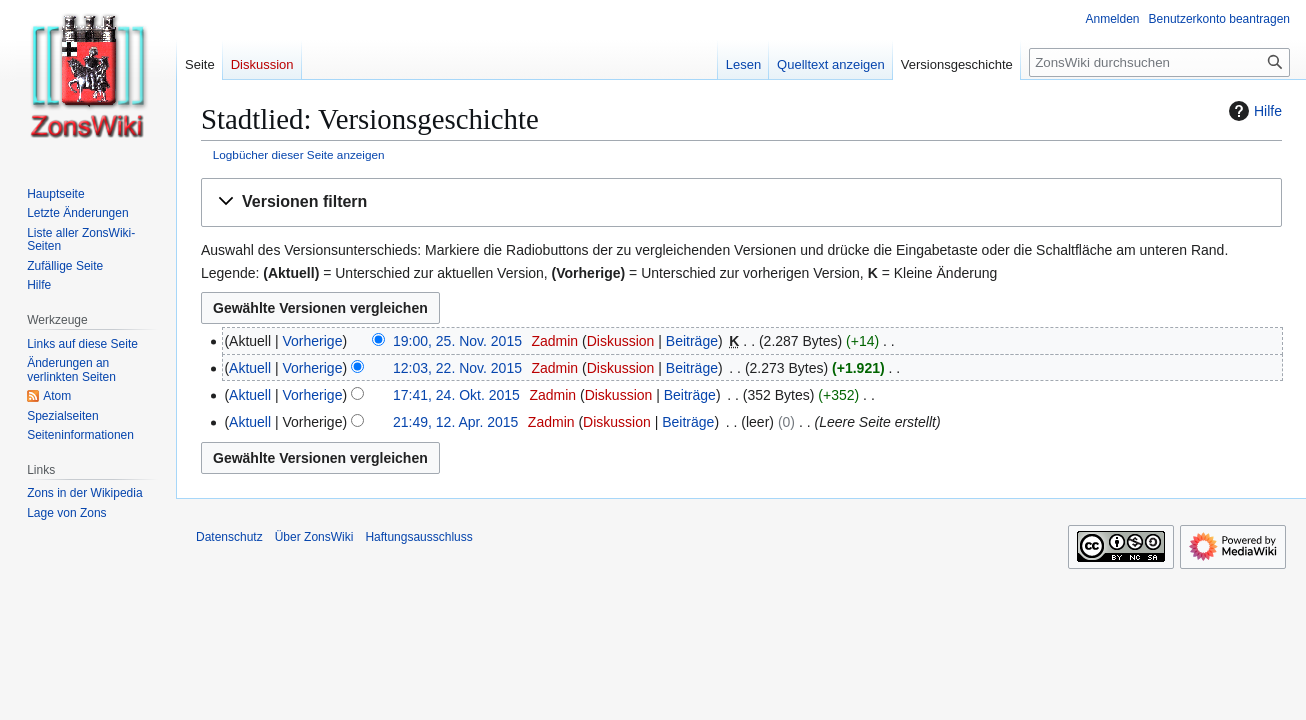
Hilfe (1253, 111)
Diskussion (621, 341)
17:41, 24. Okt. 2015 (456, 395)
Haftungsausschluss (418, 537)
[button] (741, 202)
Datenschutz (229, 537)
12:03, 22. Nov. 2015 (457, 368)
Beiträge (692, 341)
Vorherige (313, 341)
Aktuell (250, 368)
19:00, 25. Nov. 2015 (457, 341)
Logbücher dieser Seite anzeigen (299, 154)
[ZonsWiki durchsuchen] (1159, 62)
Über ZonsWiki (314, 537)
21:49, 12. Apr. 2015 (455, 422)
